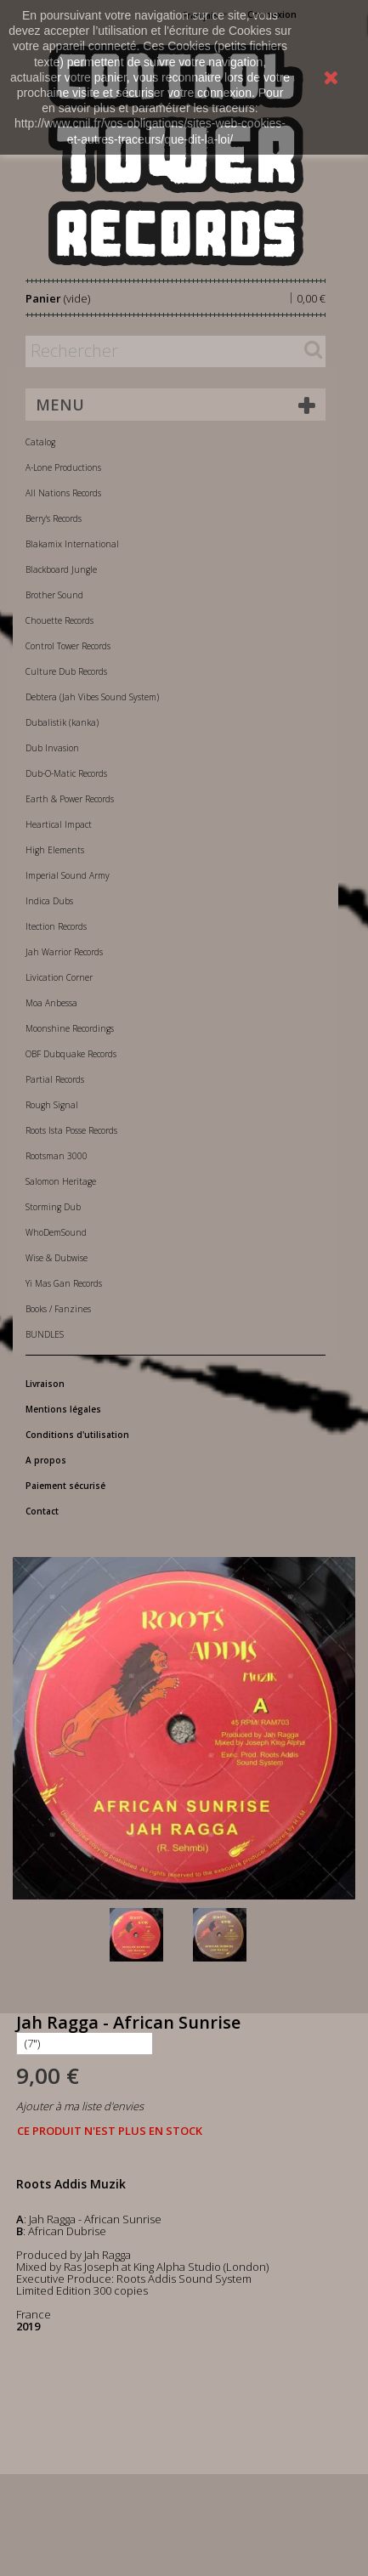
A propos (45, 1460)
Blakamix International (72, 544)
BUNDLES (44, 1334)
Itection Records (56, 926)
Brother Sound (54, 595)
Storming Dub (53, 1207)
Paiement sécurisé (65, 1486)
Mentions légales (63, 1409)
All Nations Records (63, 493)
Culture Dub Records (66, 671)
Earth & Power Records (69, 799)
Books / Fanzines (58, 1309)
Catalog (40, 442)
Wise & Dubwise (56, 1258)
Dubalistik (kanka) (62, 722)
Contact (42, 1511)
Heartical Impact (58, 824)
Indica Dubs (49, 901)
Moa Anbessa (51, 1003)
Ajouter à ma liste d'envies (80, 2106)
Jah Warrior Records (64, 952)
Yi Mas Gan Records (63, 1283)
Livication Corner (59, 977)
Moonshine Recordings (69, 1028)
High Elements (54, 850)
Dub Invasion (52, 748)
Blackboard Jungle (61, 569)
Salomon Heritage (60, 1181)
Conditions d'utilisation (77, 1435)
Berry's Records (53, 518)
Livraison (45, 1384)
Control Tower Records (67, 646)
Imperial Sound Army (67, 875)
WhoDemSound (56, 1232)
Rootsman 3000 (56, 1156)
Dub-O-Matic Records (66, 773)
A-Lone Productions (63, 467)
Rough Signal (51, 1105)
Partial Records (54, 1079)
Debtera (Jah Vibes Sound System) (92, 697)
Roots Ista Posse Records (71, 1130)
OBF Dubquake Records (70, 1054)
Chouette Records (59, 620)
